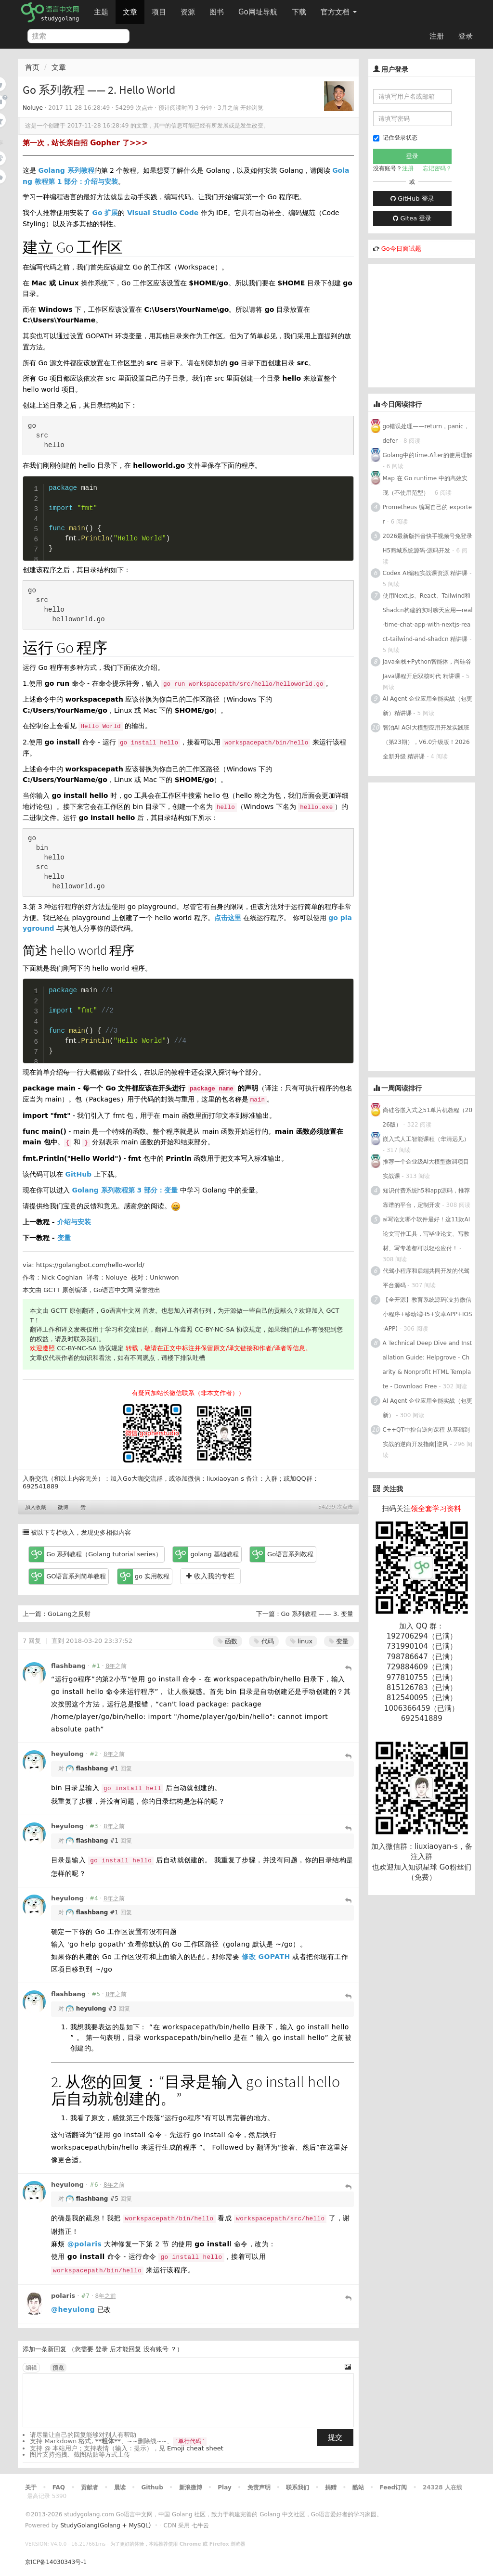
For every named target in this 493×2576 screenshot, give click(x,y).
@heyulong (73, 2309)
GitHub (78, 1174)
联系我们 (297, 2487)
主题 (101, 12)
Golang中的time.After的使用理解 (427, 455)
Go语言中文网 (113, 1290)
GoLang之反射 (69, 1613)
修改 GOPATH (266, 1957)
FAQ (58, 2487)
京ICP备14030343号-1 (56, 2562)
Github (152, 2487)
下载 (299, 12)
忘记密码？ (437, 168)
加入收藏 (35, 1507)
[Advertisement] (430, 324)
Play (224, 2487)
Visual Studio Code (162, 213)
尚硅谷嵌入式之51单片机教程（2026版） (428, 1117)
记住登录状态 (395, 137)
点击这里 (227, 918)
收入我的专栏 (210, 1576)
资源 (188, 12)
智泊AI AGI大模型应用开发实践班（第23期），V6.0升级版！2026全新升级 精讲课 (426, 742)
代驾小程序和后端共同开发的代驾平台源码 (426, 1278)
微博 (63, 1507)
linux (301, 1641)
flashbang (68, 1665)
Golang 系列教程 (66, 170)
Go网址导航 (259, 9)
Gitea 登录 (412, 218)
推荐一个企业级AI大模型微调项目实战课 (426, 1168)
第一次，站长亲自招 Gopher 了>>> (85, 143)
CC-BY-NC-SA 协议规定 (228, 1329)
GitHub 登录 (412, 198)
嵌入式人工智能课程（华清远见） (426, 1139)
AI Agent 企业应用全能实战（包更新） (428, 1408)
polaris (63, 2295)
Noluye (33, 107)
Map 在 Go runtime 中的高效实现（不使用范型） (425, 485)
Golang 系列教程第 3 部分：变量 (125, 1190)
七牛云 (200, 2525)
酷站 (358, 2487)
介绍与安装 (74, 1222)
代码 (263, 1641)
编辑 (31, 2367)
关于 (31, 2487)
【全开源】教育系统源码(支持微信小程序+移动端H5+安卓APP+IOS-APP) (427, 1314)
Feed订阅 (393, 2487)
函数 (227, 1641)
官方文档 (339, 12)
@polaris (84, 2244)
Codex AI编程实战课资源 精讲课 (425, 573)
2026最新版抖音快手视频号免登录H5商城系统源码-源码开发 (428, 543)
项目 (159, 12)
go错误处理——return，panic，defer (426, 433)
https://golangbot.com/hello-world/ (90, 1265)
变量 (64, 1238)
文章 (130, 12)
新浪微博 (190, 2487)
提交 (335, 2437)
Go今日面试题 (401, 248)
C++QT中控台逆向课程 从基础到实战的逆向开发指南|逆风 (426, 1437)
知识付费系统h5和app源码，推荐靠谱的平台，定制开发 (426, 1197)
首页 (32, 67)
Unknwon (164, 1277)
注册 (436, 36)
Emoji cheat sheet (195, 2448)
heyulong (67, 1753)
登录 (465, 36)
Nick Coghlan (61, 1277)
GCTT (51, 1290)
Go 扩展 (105, 213)
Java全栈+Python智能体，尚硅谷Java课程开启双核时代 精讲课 (427, 668)
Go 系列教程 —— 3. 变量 (317, 1613)
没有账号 (156, 2349)
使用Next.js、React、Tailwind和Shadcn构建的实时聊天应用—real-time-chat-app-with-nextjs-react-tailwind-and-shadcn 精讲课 (428, 617)
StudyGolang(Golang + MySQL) (105, 2525)
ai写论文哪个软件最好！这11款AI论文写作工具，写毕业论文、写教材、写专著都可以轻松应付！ (426, 1234)
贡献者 (89, 2487)
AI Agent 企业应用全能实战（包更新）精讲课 (428, 706)
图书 (216, 12)
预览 (58, 2367)
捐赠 (331, 2487)
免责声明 (259, 2487)
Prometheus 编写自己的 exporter (427, 514)
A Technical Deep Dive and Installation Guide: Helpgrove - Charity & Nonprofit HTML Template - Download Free (427, 1365)
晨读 (120, 2487)
